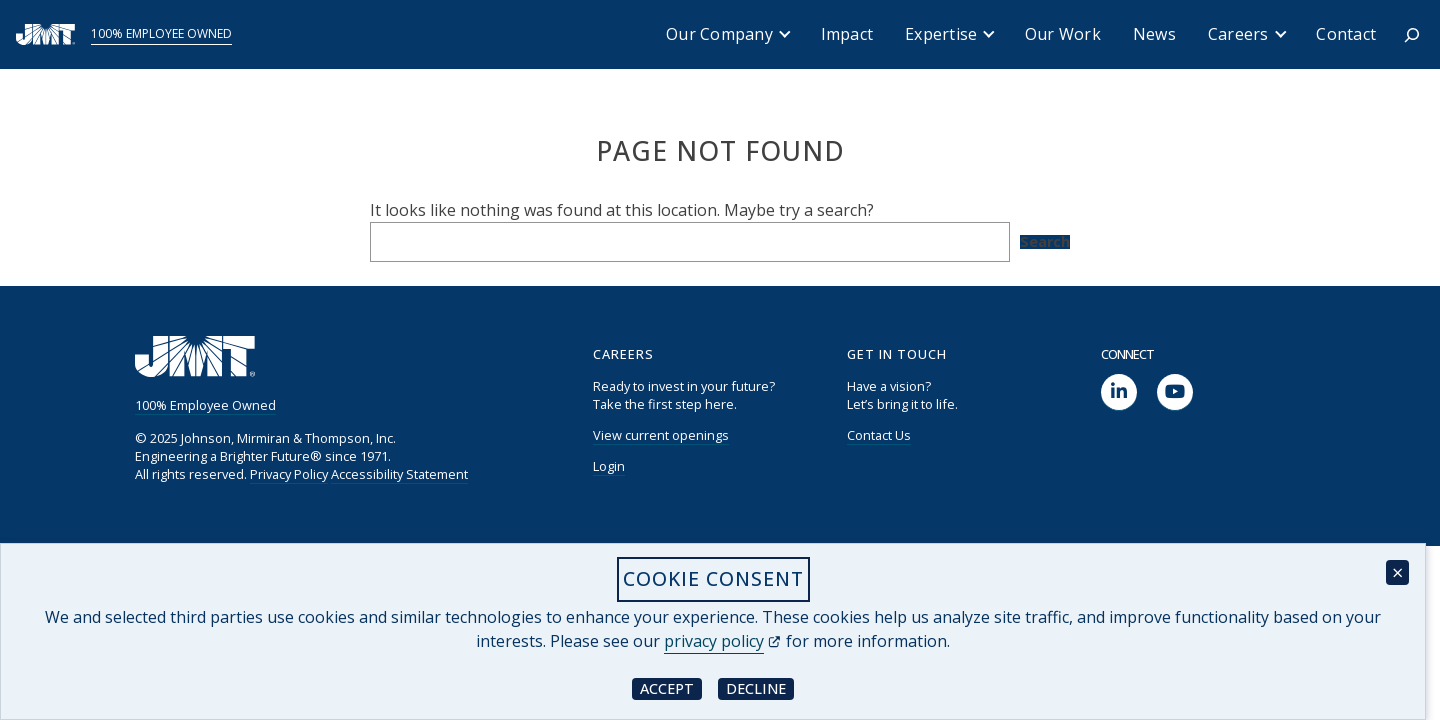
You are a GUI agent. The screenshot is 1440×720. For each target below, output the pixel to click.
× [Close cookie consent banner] (1397, 572)
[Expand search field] (1412, 35)
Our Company (719, 34)
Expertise (941, 34)
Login (609, 466)
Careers (1238, 34)
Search (1045, 242)
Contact (1346, 34)
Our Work (1063, 34)
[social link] (1119, 392)
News (1154, 34)
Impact (847, 34)
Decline (760, 687)
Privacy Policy (289, 474)
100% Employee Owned (161, 33)
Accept (671, 687)
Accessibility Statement (399, 474)
